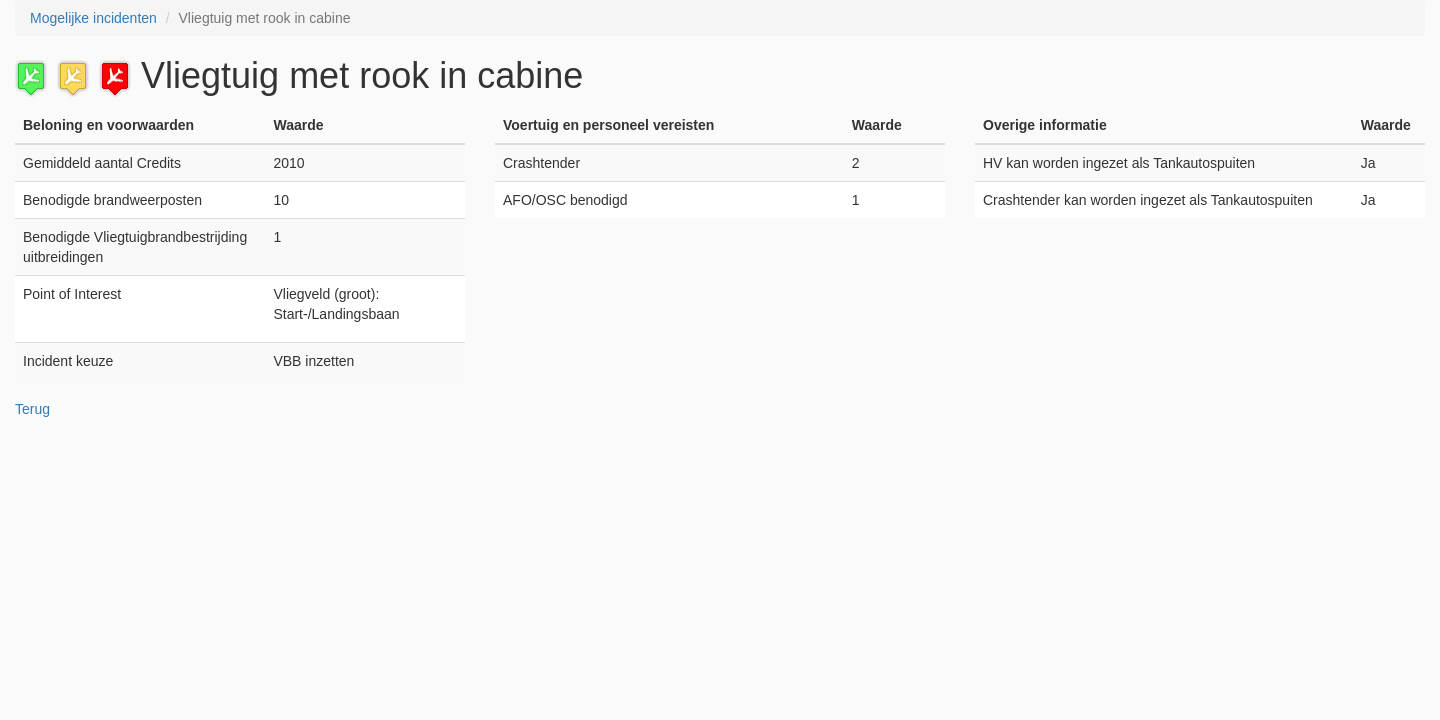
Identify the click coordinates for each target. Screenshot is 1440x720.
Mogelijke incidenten (93, 18)
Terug (32, 409)
